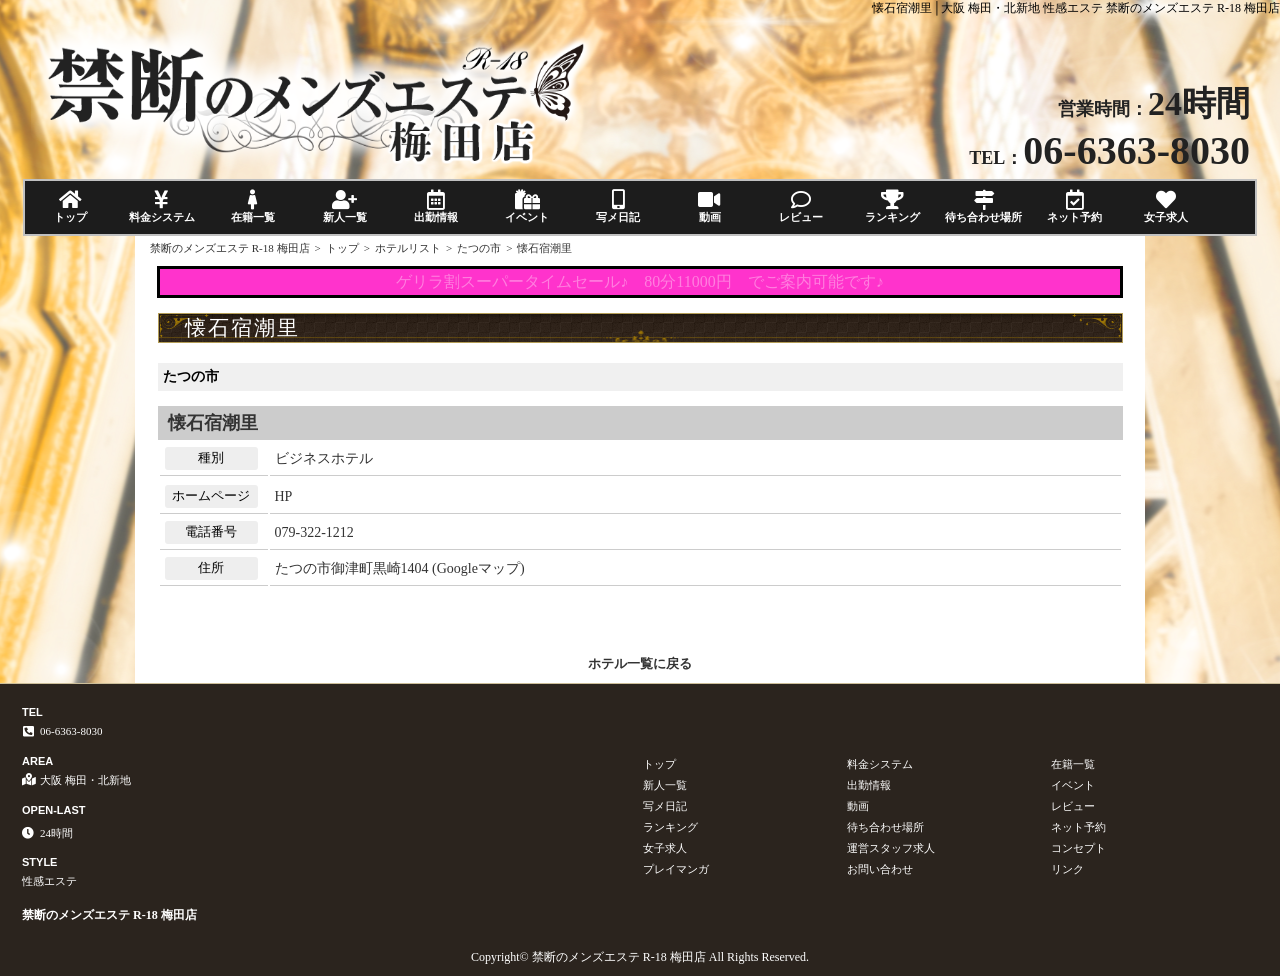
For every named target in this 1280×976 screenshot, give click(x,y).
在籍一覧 (253, 206)
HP (284, 496)
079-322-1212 (314, 532)
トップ (70, 206)
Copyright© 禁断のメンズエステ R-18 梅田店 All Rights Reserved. (640, 957)
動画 (709, 206)
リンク (1067, 869)
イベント (526, 206)
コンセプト (1078, 848)
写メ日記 (618, 206)
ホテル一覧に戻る (640, 663)
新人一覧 (344, 206)
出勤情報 (435, 206)
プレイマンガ (676, 869)
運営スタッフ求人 (891, 848)
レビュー (800, 206)
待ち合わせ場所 (983, 206)
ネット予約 (1074, 206)
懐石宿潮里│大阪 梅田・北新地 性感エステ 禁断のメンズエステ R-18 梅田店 (1076, 8)
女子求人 (1166, 206)
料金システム (161, 206)
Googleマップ (478, 568)
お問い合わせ (880, 869)
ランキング (892, 206)
